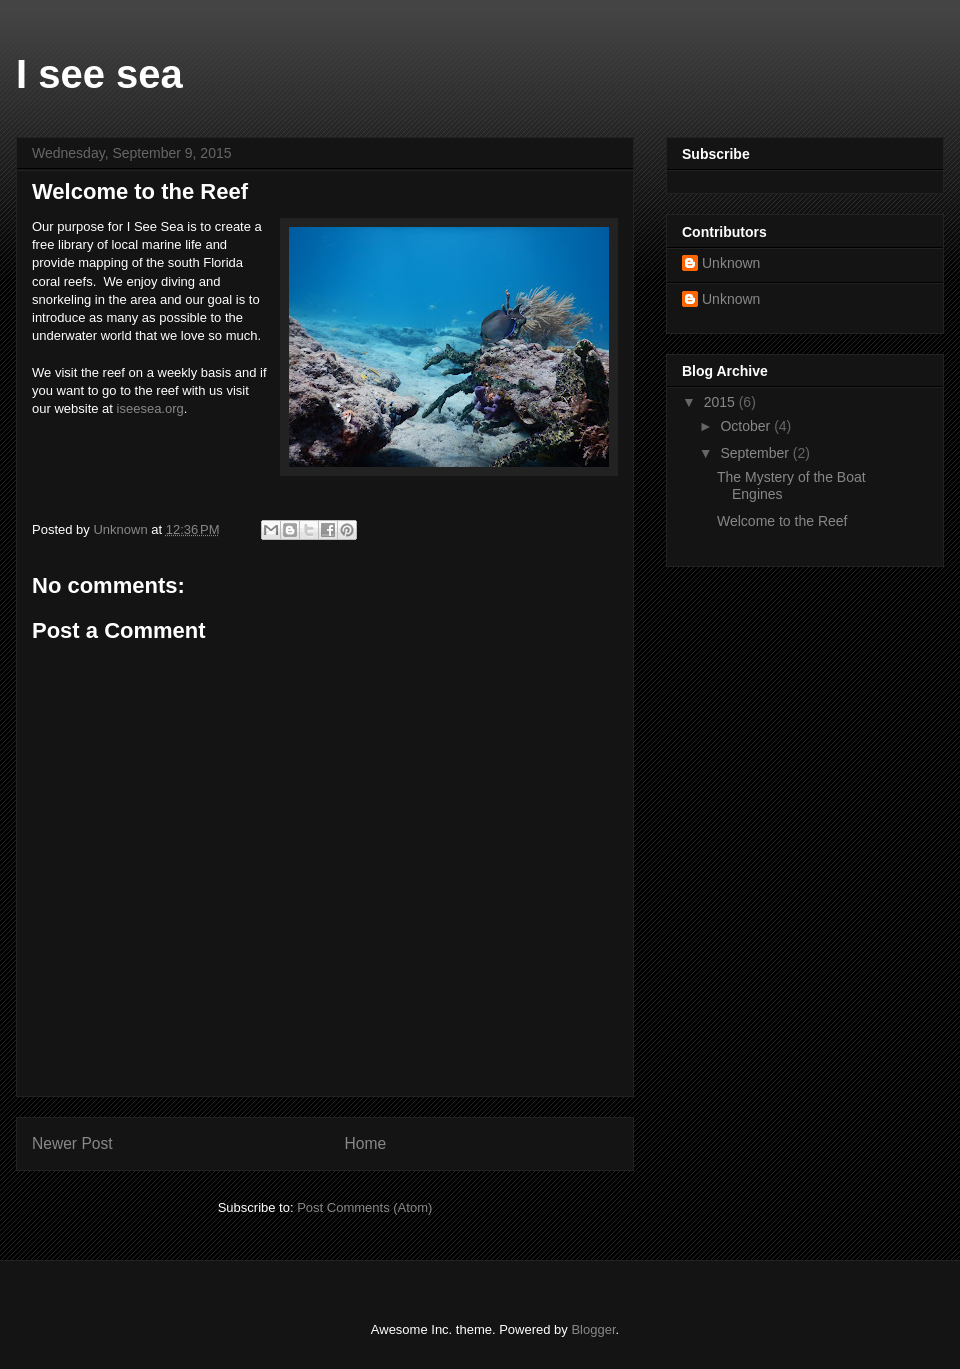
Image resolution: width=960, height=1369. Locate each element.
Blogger (593, 1329)
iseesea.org (150, 408)
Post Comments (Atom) (364, 1207)
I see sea (99, 74)
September (756, 453)
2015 (721, 402)
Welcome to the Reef (782, 521)
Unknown (731, 263)
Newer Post (72, 1143)
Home (366, 1143)
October (747, 426)
